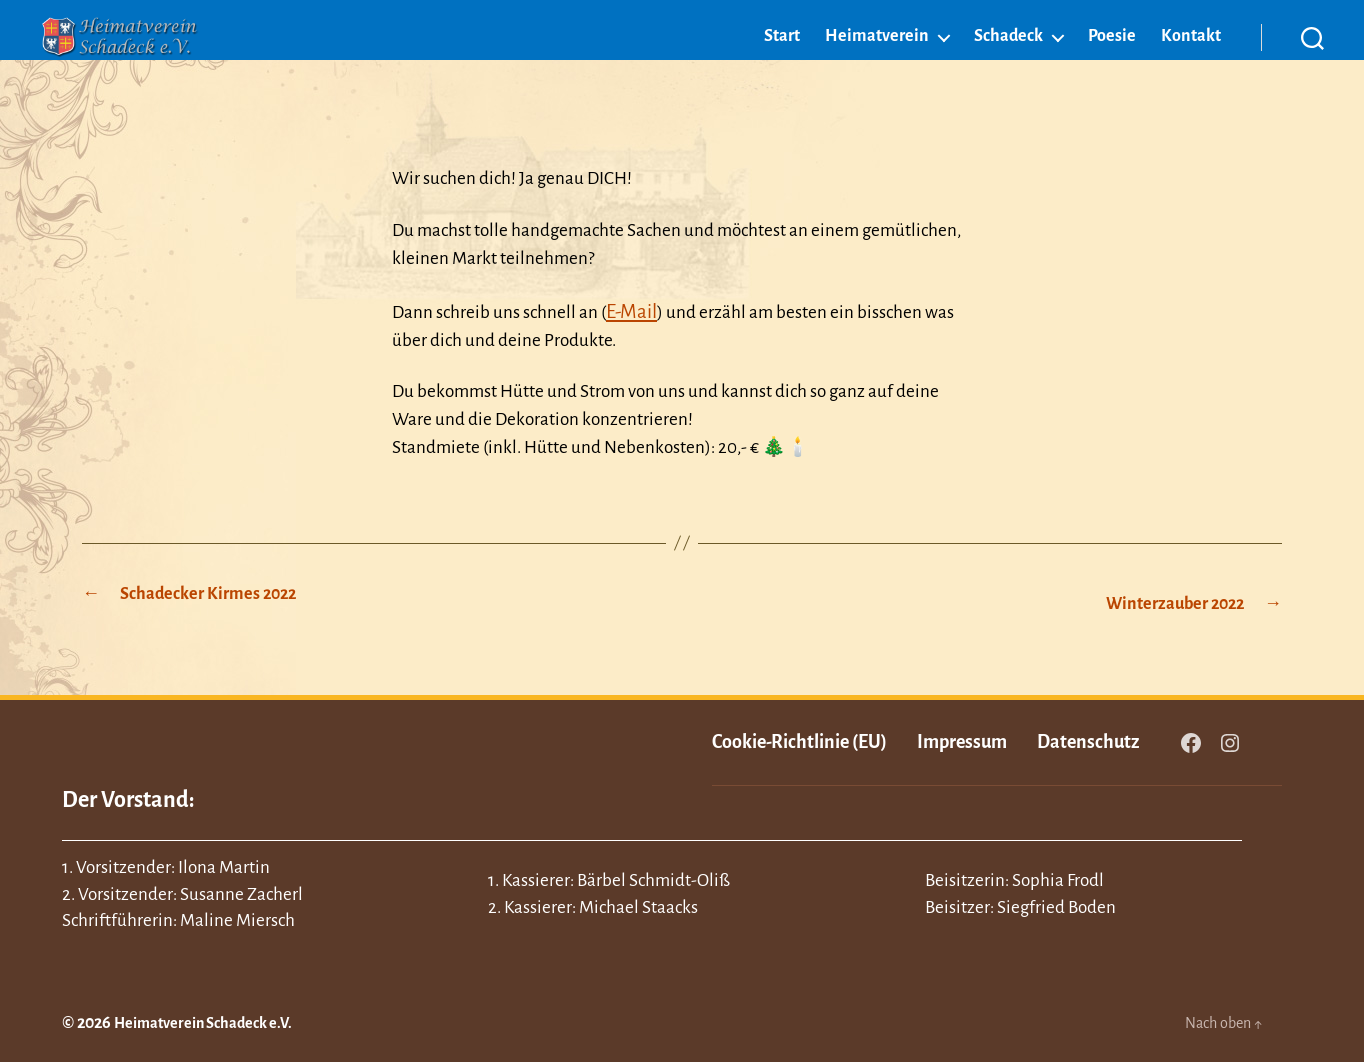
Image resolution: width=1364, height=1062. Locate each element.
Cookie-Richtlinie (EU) (799, 737)
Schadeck (1008, 67)
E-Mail (629, 310)
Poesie (1112, 67)
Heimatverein (877, 67)
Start (782, 67)
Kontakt (1191, 67)
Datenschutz (1088, 737)
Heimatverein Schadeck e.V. (216, 1018)
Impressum (962, 737)
